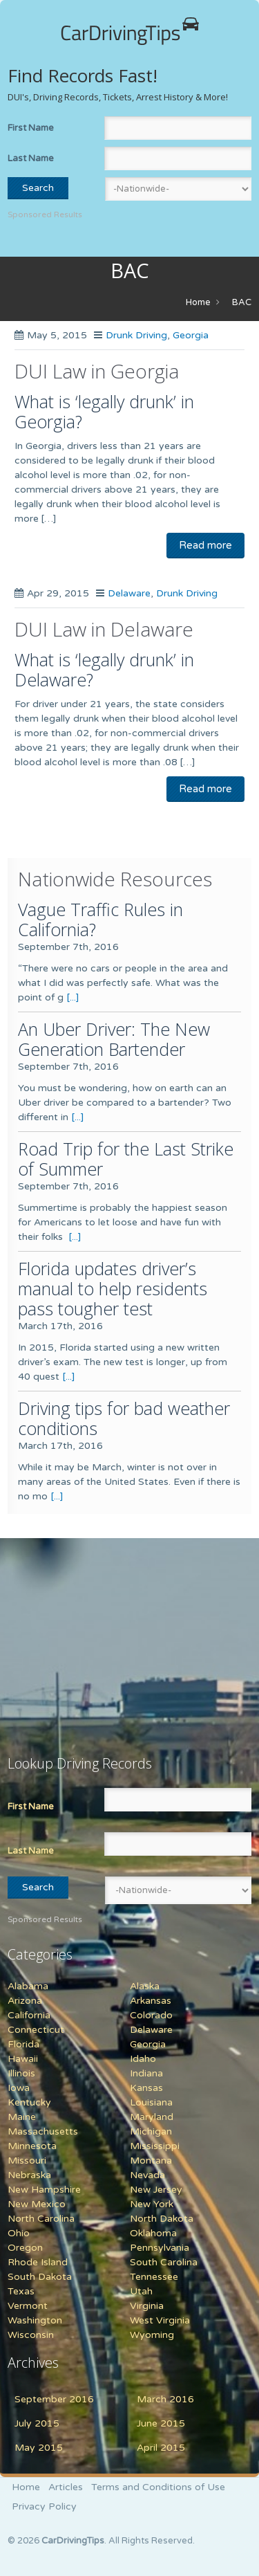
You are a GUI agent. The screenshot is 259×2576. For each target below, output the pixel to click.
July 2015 (37, 2423)
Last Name (31, 158)
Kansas (146, 2088)
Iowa (19, 2088)
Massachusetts (43, 2131)
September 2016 (54, 2399)
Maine (22, 2117)
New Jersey (156, 2189)
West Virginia (160, 2320)
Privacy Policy (44, 2506)
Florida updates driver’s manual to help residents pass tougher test (112, 1288)
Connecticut (36, 2030)
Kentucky (29, 2102)
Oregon (25, 2248)
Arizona (25, 2001)
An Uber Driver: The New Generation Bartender (114, 1039)
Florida (23, 2044)
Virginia (147, 2306)
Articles (65, 2487)
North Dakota (161, 2219)
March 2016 (165, 2399)
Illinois (21, 2073)
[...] (73, 997)
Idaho (143, 2059)
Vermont (28, 2306)
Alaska (145, 1986)
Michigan (151, 2131)
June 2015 (161, 2423)
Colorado (151, 2015)
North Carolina (41, 2219)
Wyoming (152, 2335)
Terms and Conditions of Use (158, 2487)
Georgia (191, 335)
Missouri (27, 2160)
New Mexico (37, 2204)
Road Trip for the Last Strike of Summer (125, 1158)
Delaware (129, 593)
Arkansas (150, 2001)
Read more (205, 545)
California (29, 2015)
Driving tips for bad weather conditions (124, 1418)
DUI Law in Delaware (104, 629)
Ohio (19, 2233)
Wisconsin (31, 2335)
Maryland (151, 2117)
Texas (21, 2291)
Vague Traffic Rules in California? (100, 919)
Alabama (28, 1986)
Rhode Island (38, 2262)
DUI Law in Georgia (97, 371)
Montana (151, 2160)
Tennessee (154, 2277)
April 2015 (161, 2448)
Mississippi (155, 2146)
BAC (241, 302)
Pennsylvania (159, 2248)
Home (198, 302)
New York (151, 2204)
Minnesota (32, 2146)
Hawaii (23, 2059)
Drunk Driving (136, 335)
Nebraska (29, 2175)
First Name (31, 128)
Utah (141, 2291)
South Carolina (164, 2262)
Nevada (147, 2175)
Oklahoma (153, 2233)
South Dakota (40, 2277)
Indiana (146, 2073)
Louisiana (151, 2102)
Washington (35, 2320)
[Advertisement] (94, 1638)
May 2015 (39, 2448)
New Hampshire (44, 2189)
